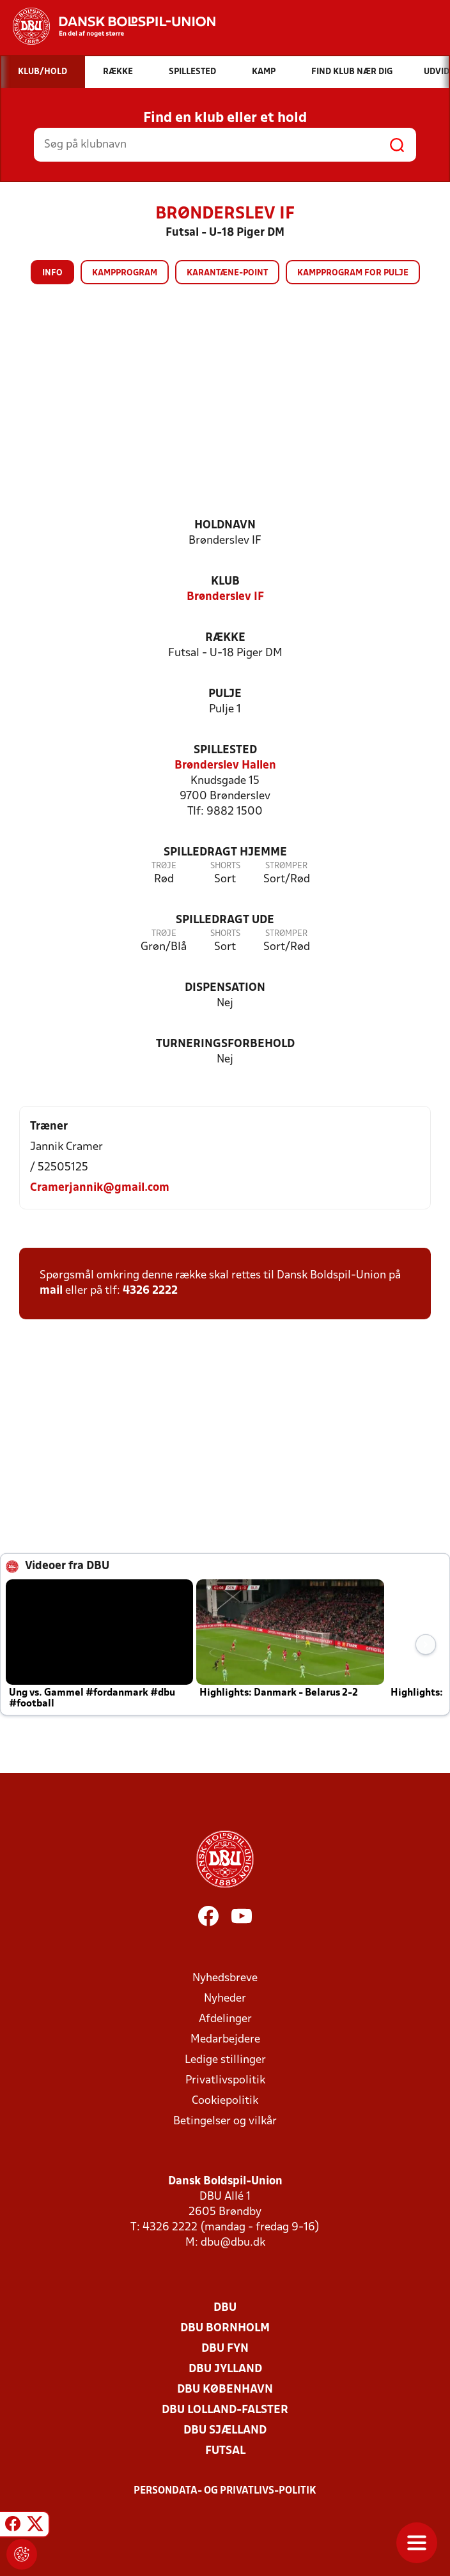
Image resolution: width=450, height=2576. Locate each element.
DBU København (225, 2389)
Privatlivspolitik (225, 2080)
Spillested (225, 750)
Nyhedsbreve (225, 1978)
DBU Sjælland (225, 2430)
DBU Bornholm (225, 2328)
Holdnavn (225, 525)
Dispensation (225, 988)
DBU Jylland (225, 2369)
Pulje (225, 694)
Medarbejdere (225, 2039)
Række (225, 637)
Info (52, 273)
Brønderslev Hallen (225, 765)
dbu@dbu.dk (233, 2242)
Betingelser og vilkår (225, 2121)
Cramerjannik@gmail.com (99, 1188)
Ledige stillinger (225, 2060)
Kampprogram (124, 273)
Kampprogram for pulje (352, 273)
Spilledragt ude (225, 920)
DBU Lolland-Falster (225, 2410)
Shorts (225, 866)
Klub (225, 581)
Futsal (225, 2451)
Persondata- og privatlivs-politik (225, 2491)
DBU (225, 2308)
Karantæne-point (227, 273)
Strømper (286, 866)
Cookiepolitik (225, 2101)
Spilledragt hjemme (225, 852)
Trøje (163, 866)
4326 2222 (150, 1290)
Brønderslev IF (225, 597)
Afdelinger (225, 2019)
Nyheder (225, 1998)
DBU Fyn (225, 2348)
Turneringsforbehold (225, 1044)
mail (51, 1290)
